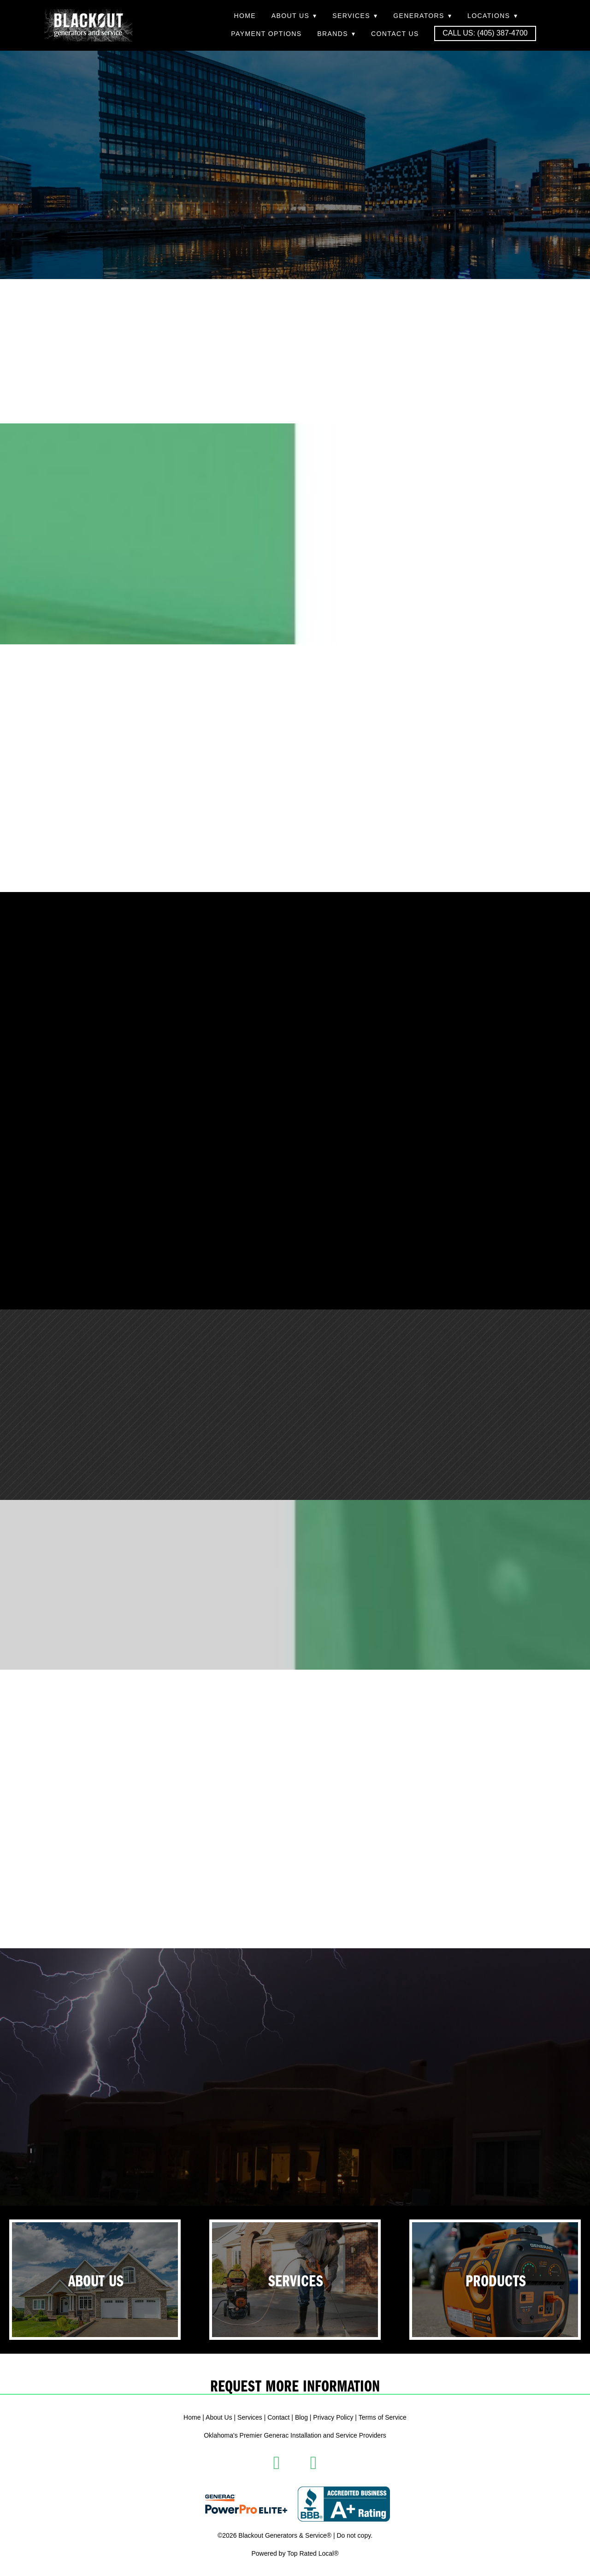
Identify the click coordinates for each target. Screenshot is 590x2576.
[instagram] (313, 2463)
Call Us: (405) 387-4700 (484, 33)
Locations (492, 15)
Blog (301, 2417)
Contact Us (395, 33)
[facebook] (276, 2463)
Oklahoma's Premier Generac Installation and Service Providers (295, 2435)
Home (245, 15)
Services (355, 15)
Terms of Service (383, 2417)
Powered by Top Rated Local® (294, 2553)
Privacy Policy (333, 2417)
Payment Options (266, 33)
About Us (294, 15)
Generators (422, 15)
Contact (278, 2417)
